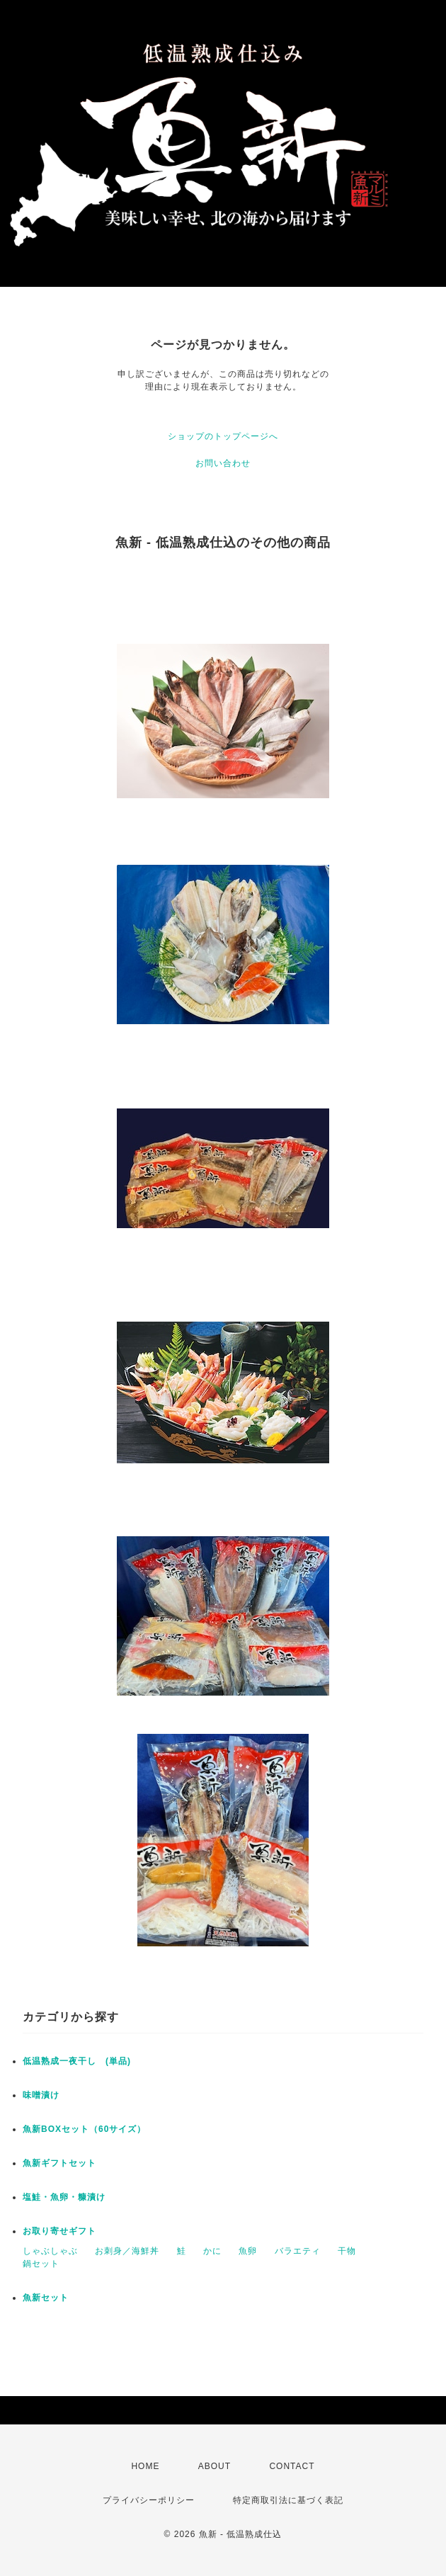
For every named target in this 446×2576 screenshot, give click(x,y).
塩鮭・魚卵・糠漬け (64, 2197)
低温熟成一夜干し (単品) (81, 2061)
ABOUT (214, 2466)
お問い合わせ (223, 463)
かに (212, 2251)
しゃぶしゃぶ (50, 2251)
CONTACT (291, 2466)
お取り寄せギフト (59, 2231)
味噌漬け (41, 2095)
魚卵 (248, 2251)
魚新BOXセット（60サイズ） (84, 2129)
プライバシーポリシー (149, 2500)
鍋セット (41, 2264)
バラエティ (298, 2251)
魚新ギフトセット (59, 2163)
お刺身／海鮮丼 (127, 2251)
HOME (145, 2466)
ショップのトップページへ (223, 436)
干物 (347, 2251)
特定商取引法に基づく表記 (288, 2500)
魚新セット (46, 2298)
